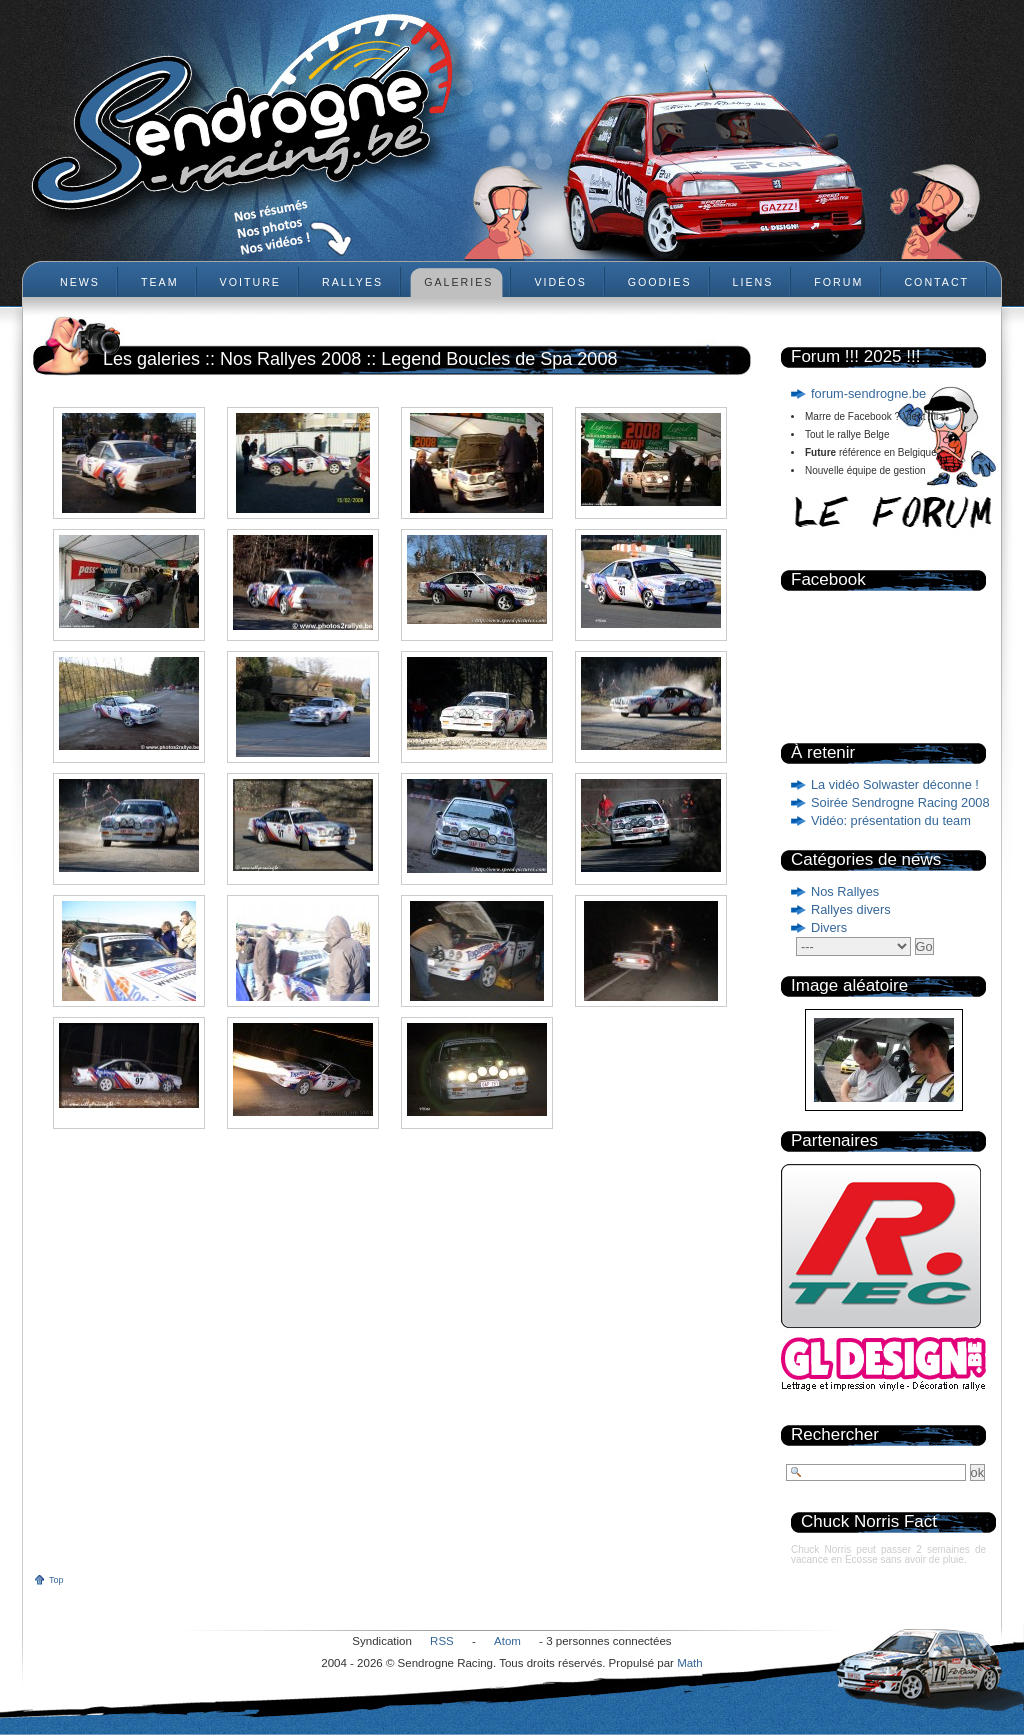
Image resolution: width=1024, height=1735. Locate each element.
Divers (829, 927)
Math (690, 1663)
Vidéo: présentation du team (891, 820)
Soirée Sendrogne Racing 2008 (900, 802)
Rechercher (835, 1434)
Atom (507, 1641)
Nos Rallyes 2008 (290, 359)
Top (56, 1580)
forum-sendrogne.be (868, 393)
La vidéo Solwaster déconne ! (895, 784)
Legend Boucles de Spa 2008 (499, 359)
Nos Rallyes (845, 891)
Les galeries (151, 359)
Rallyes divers (851, 909)
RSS (442, 1641)
